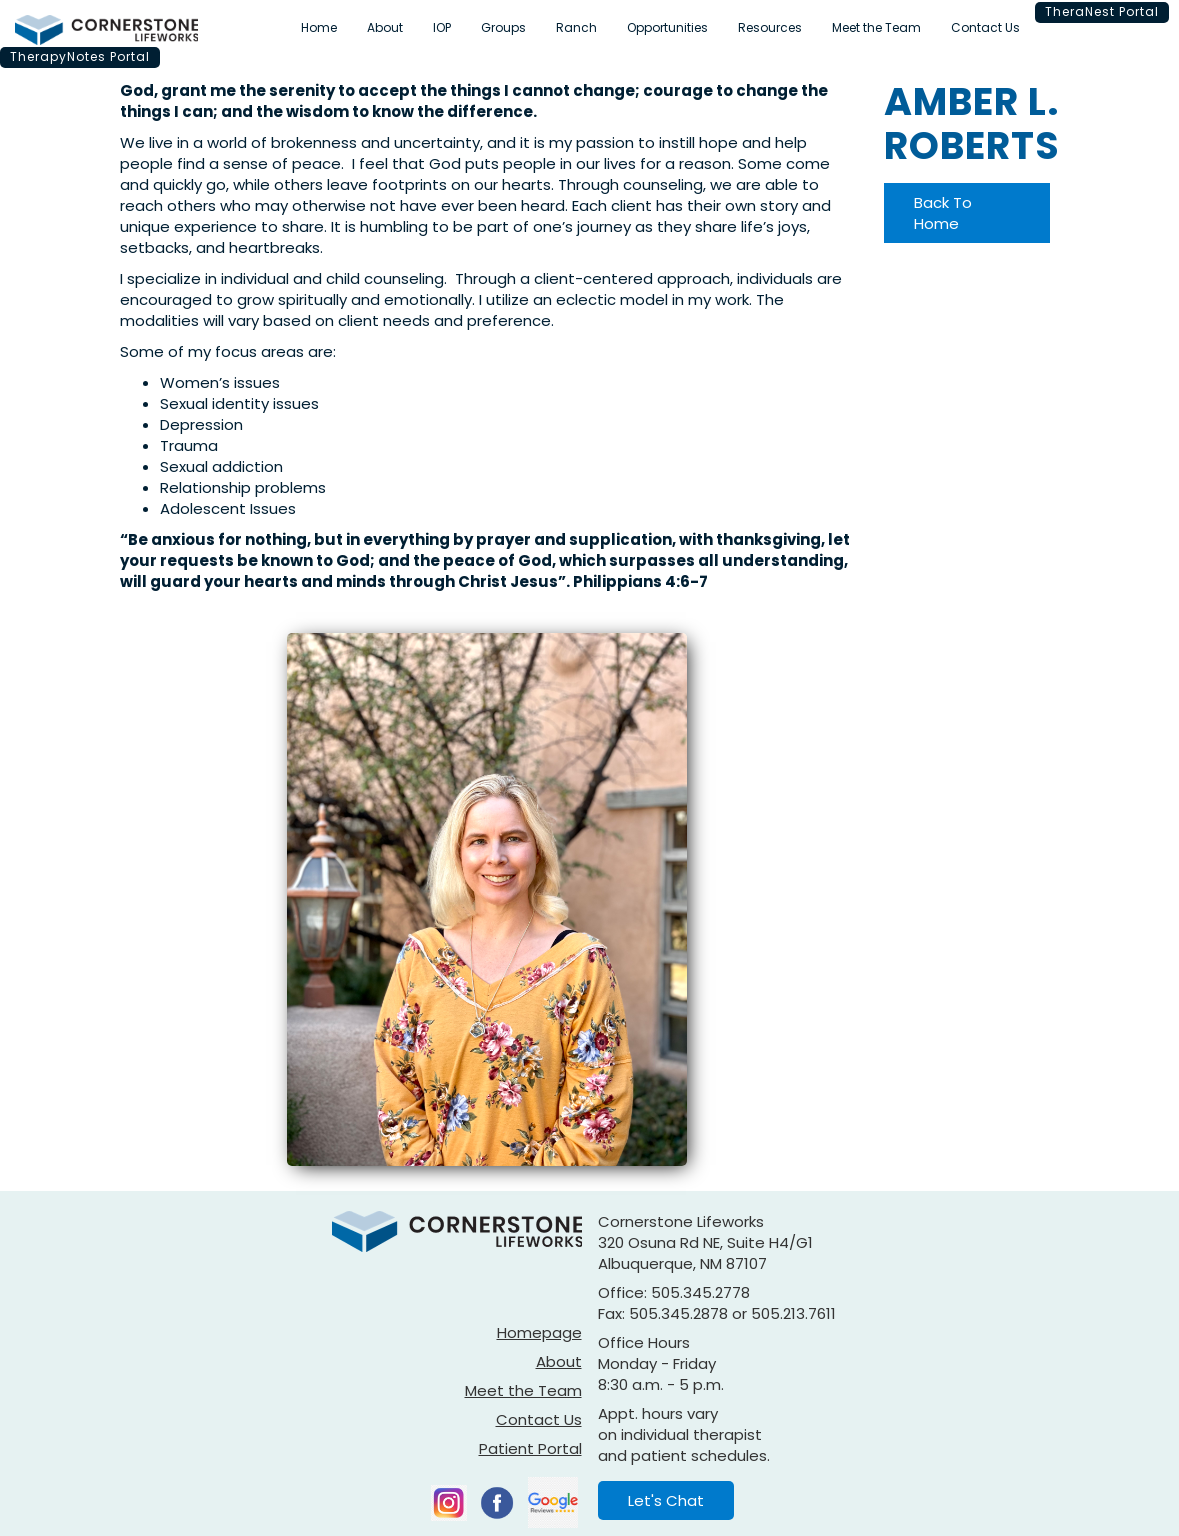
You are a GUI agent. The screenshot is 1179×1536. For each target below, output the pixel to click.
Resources (770, 27)
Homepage (539, 1332)
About (385, 27)
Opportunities (667, 27)
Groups (503, 27)
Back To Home (943, 213)
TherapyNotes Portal (80, 56)
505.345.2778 (700, 1292)
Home (319, 27)
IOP (442, 27)
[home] (106, 30)
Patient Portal (530, 1448)
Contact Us (985, 27)
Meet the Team (876, 27)
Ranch (576, 27)
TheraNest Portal (1102, 11)
